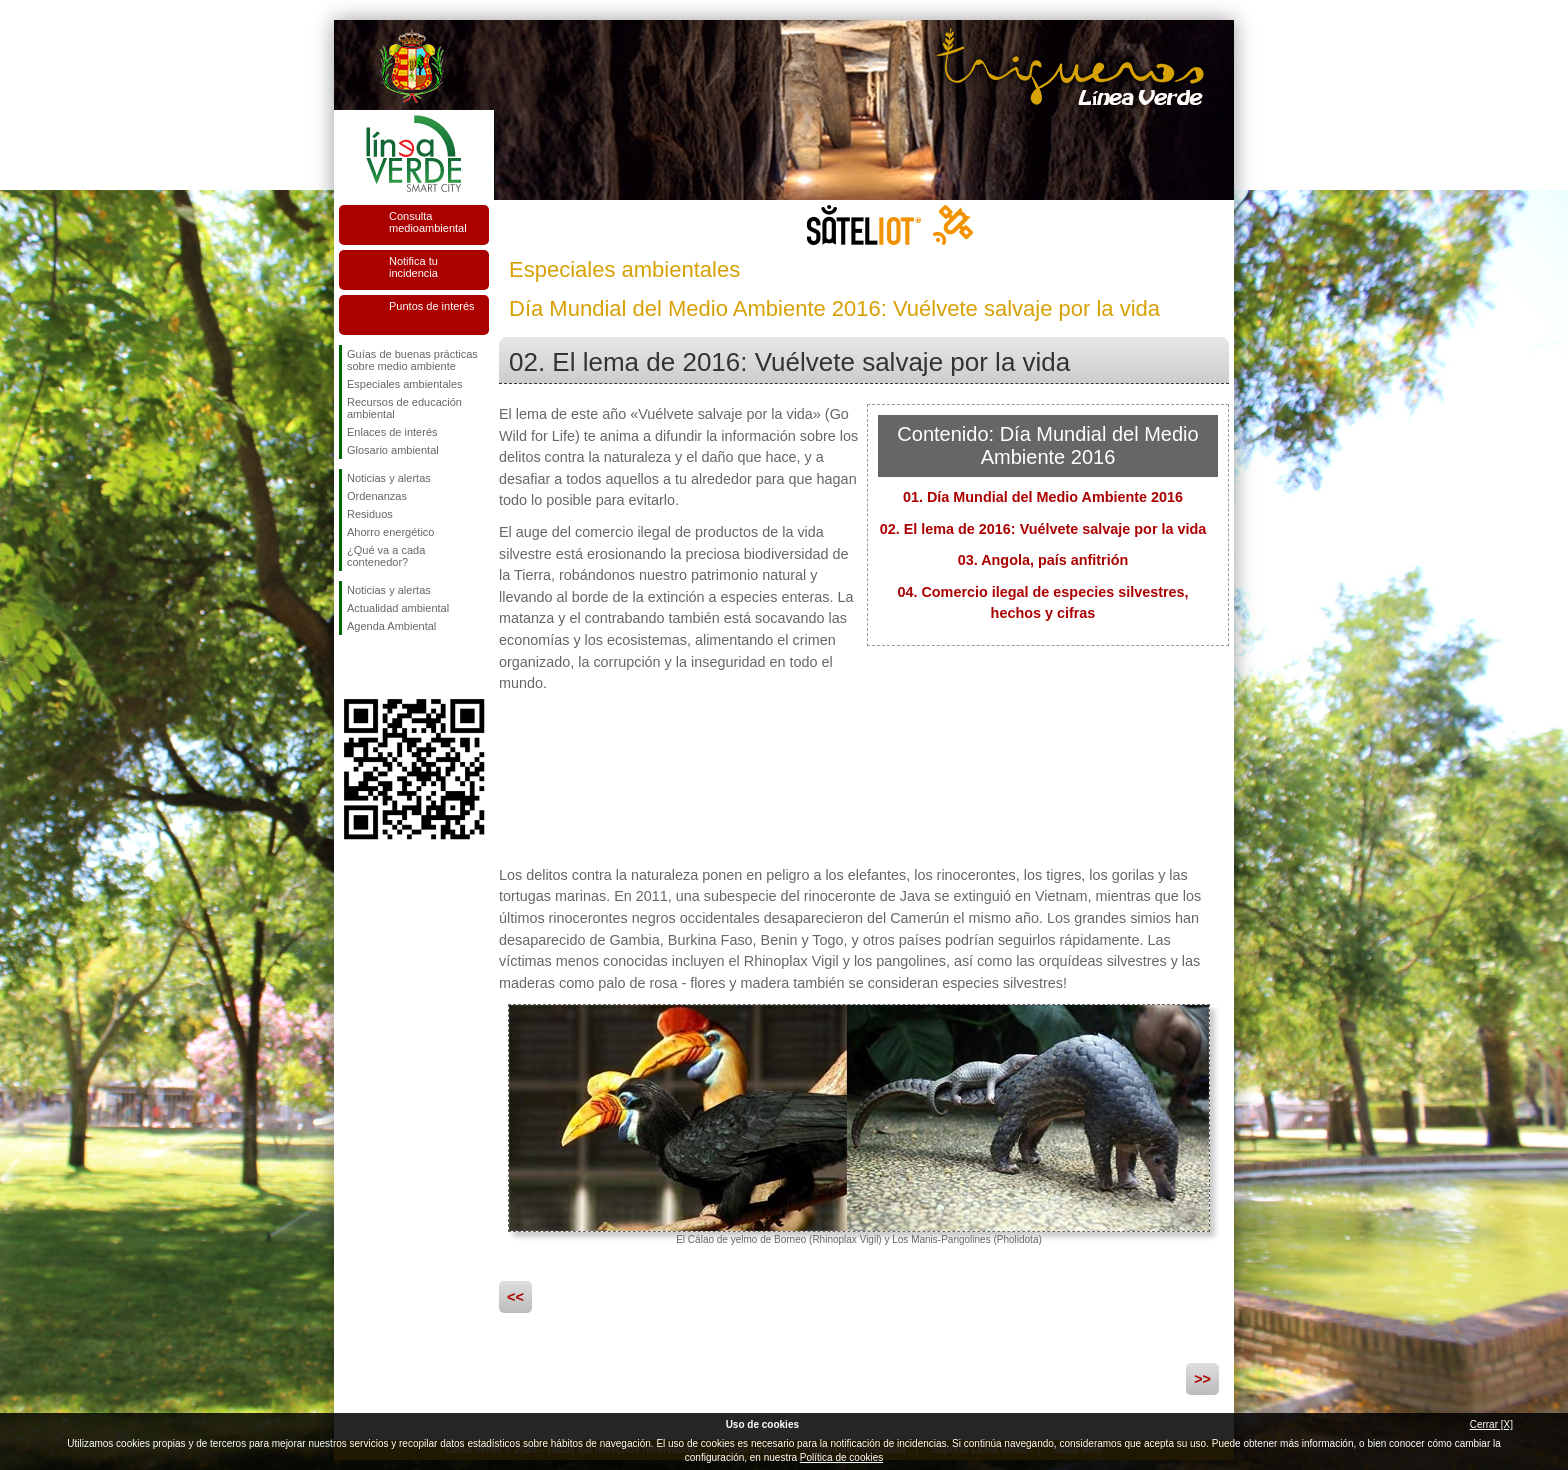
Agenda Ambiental (391, 626)
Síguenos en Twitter (384, 667)
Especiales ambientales (405, 384)
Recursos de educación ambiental (404, 408)
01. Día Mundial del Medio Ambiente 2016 (1043, 497)
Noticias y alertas (389, 478)
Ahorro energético (390, 532)
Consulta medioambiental (428, 222)
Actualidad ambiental (398, 608)
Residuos (370, 514)
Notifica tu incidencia (413, 267)
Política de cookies (841, 1457)
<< (515, 1297)
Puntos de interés (432, 306)
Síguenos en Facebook (351, 667)
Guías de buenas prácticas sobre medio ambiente (412, 360)
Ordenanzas (377, 496)
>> (1202, 1379)
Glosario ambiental (393, 450)
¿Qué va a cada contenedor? (386, 556)
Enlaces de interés (392, 432)
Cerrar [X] (1491, 1424)
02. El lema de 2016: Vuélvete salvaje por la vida (1043, 529)
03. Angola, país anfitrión (1043, 560)
